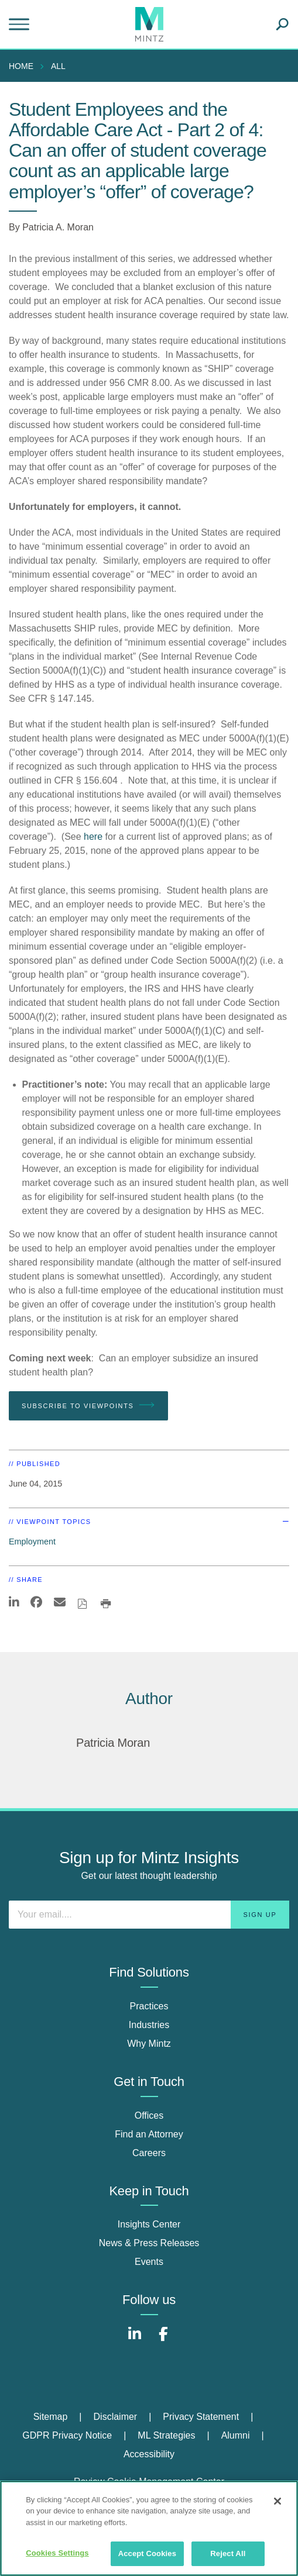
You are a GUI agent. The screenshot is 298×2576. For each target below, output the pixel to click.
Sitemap (50, 2417)
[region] (149, 2528)
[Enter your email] (149, 1915)
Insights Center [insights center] (149, 2224)
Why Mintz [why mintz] (149, 2044)
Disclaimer (116, 2417)
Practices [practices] (149, 2006)
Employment (32, 1541)
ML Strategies (166, 2435)
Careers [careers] (149, 2153)
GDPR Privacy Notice (67, 2435)
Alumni (235, 2435)
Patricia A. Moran (58, 227)
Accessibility (149, 2454)
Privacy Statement (201, 2417)
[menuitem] (24, 66)
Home (21, 66)
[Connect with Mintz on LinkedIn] (134, 2340)
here (93, 837)
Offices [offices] (149, 2115)
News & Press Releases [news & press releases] (149, 2243)
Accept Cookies (147, 2553)
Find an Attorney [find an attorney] (149, 2134)
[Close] (277, 2501)
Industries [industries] (149, 2025)
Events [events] (149, 2262)
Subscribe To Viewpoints (88, 1405)
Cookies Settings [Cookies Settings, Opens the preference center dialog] (57, 2553)
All (58, 66)
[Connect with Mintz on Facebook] (163, 2340)
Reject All (227, 2553)
